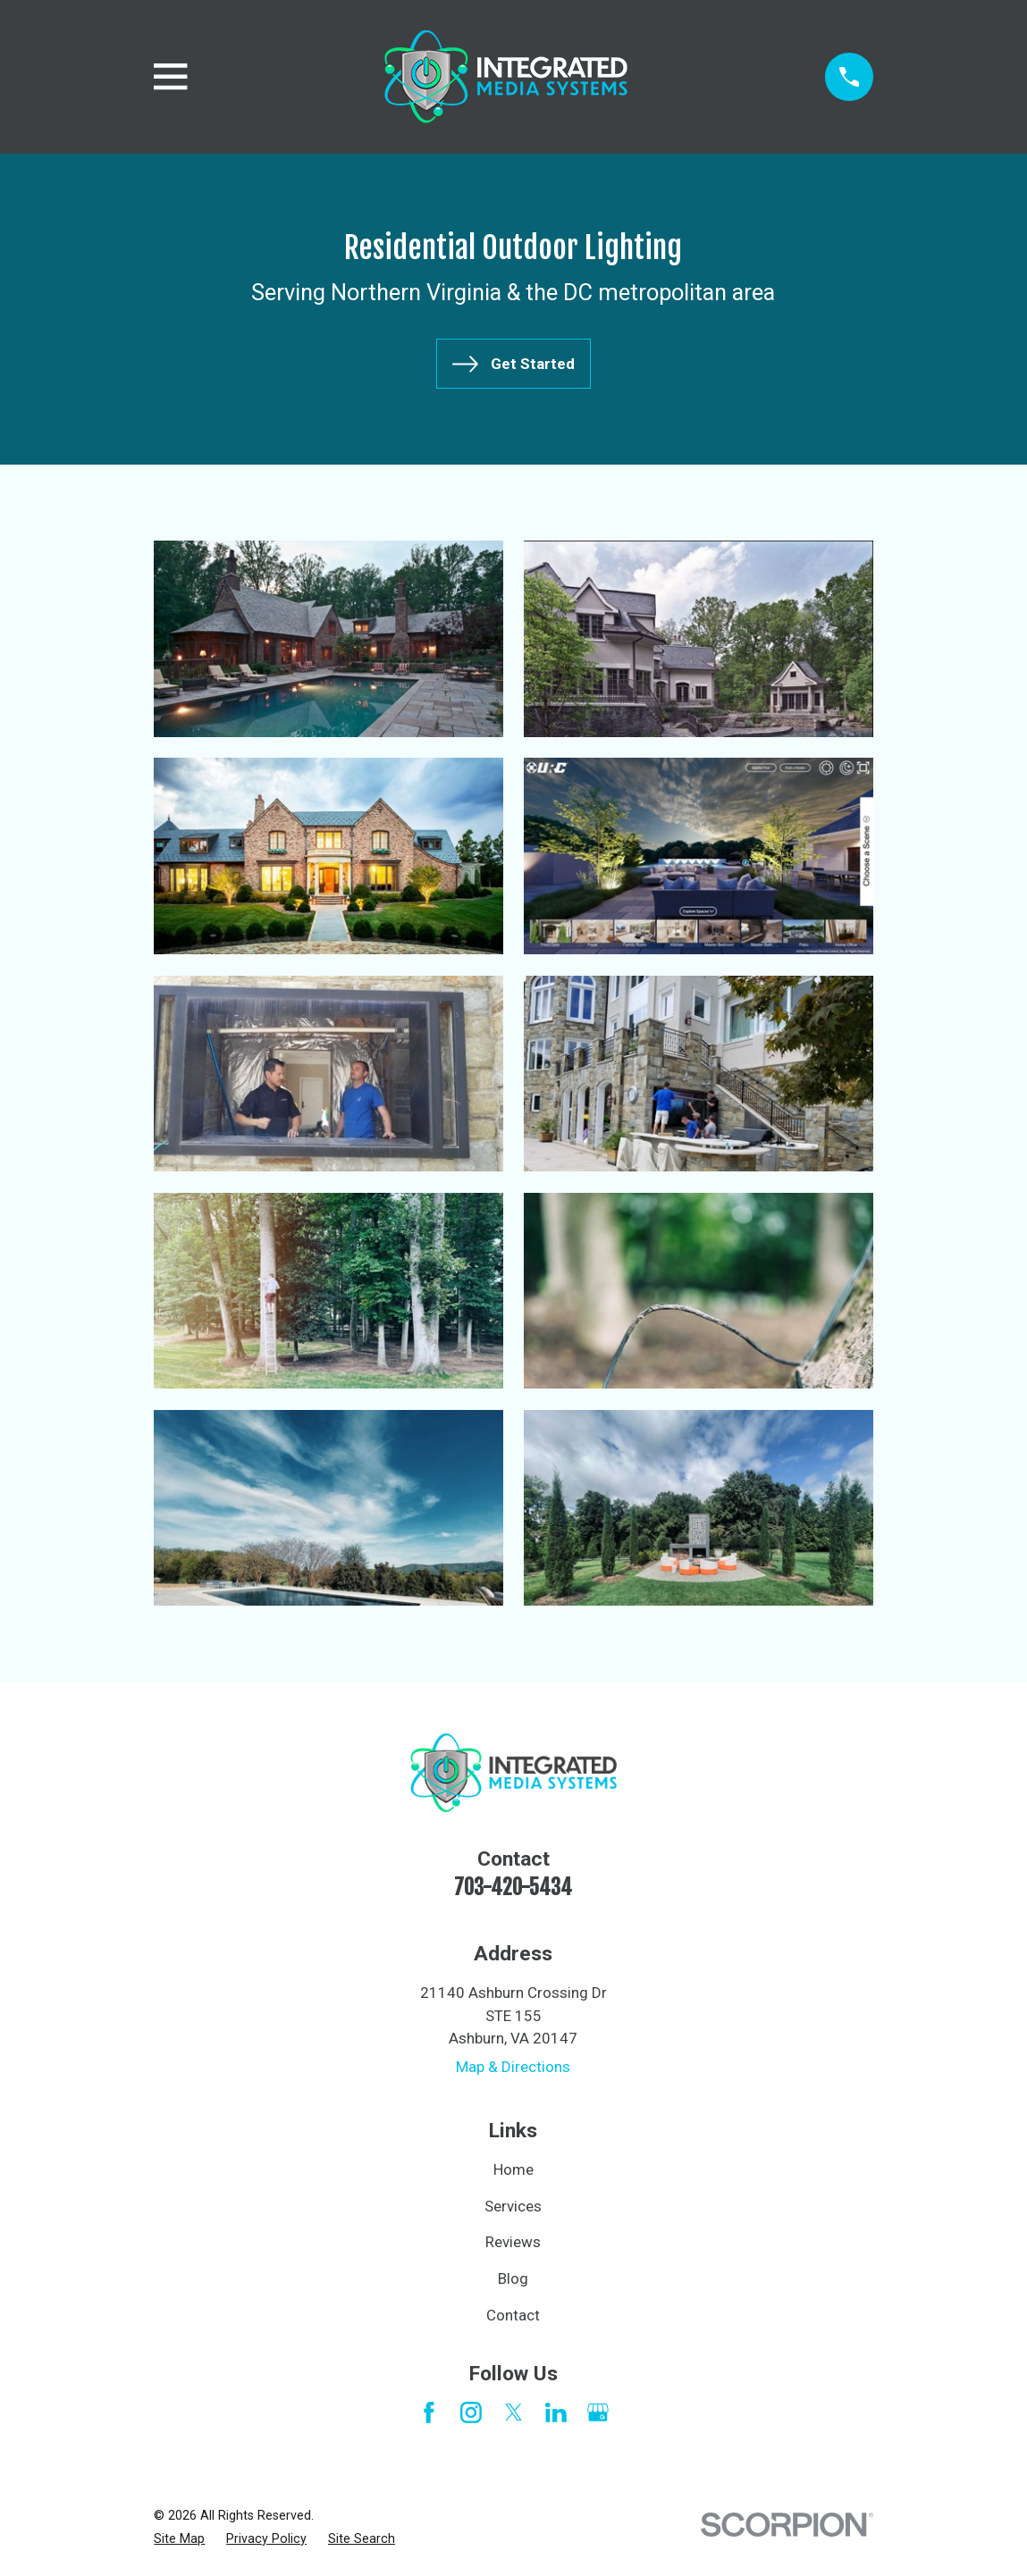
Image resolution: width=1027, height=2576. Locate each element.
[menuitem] (179, 2539)
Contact (513, 2315)
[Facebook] (429, 2412)
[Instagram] (471, 2412)
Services (513, 2206)
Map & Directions (513, 2067)
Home (513, 2169)
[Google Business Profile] (598, 2412)
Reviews (513, 2242)
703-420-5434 (513, 1888)
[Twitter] (514, 2412)
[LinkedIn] (556, 2412)
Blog (513, 2278)
